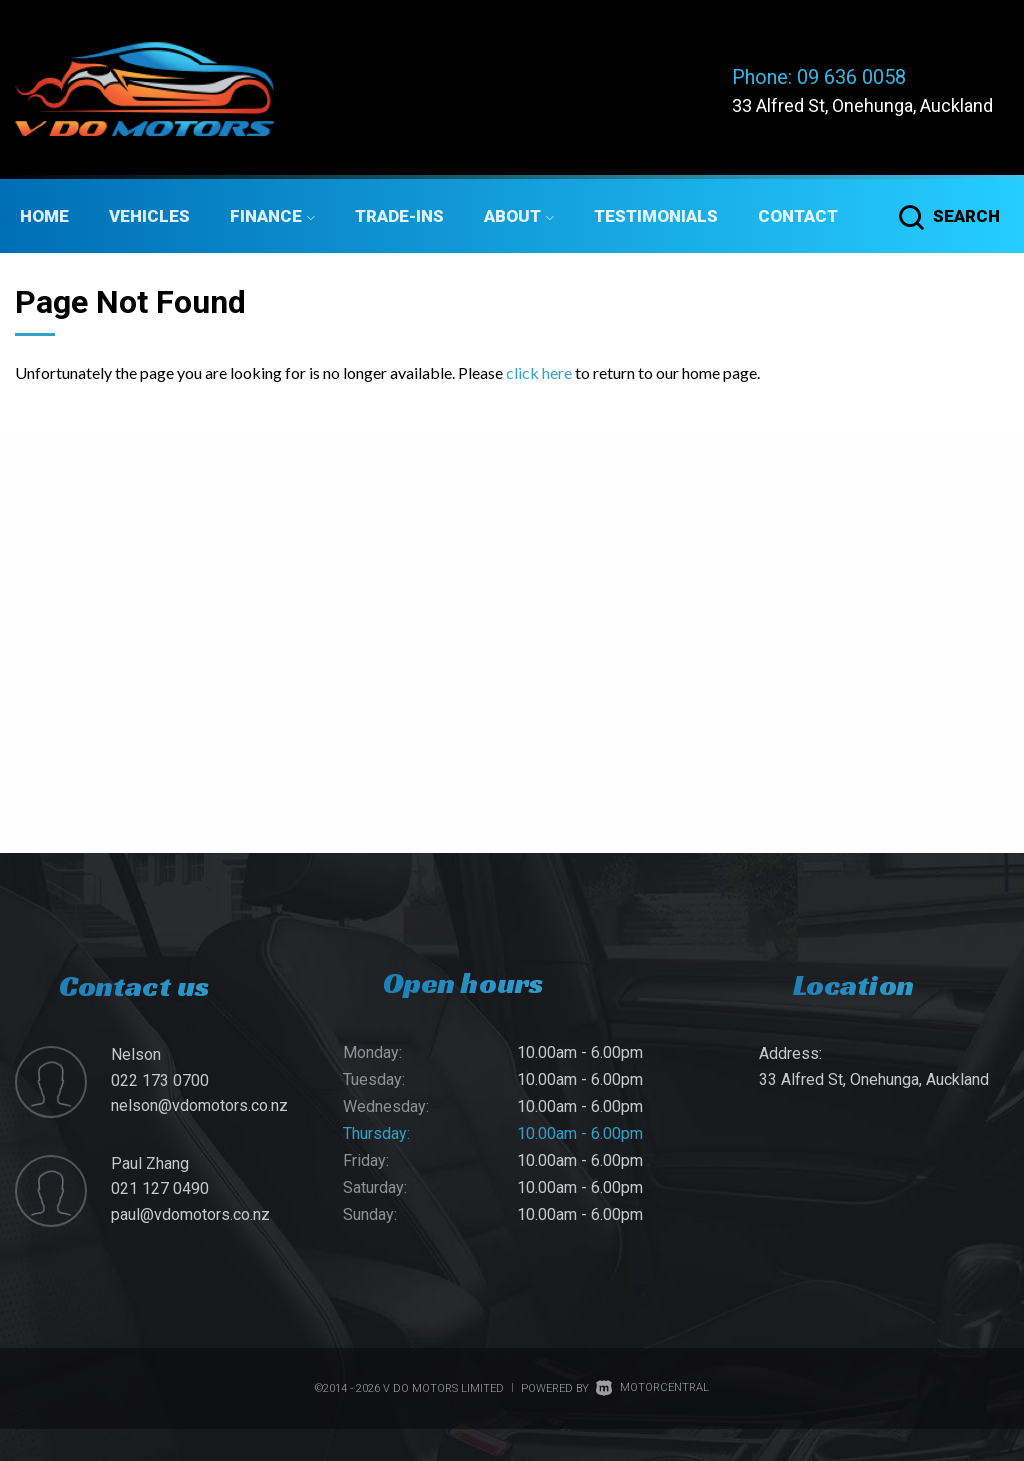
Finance (272, 216)
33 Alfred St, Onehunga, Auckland (862, 105)
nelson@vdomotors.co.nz (199, 1105)
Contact (798, 216)
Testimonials (656, 216)
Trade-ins (399, 216)
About (519, 216)
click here (539, 372)
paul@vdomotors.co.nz (190, 1214)
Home (44, 216)
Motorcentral (652, 1387)
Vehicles (149, 216)
